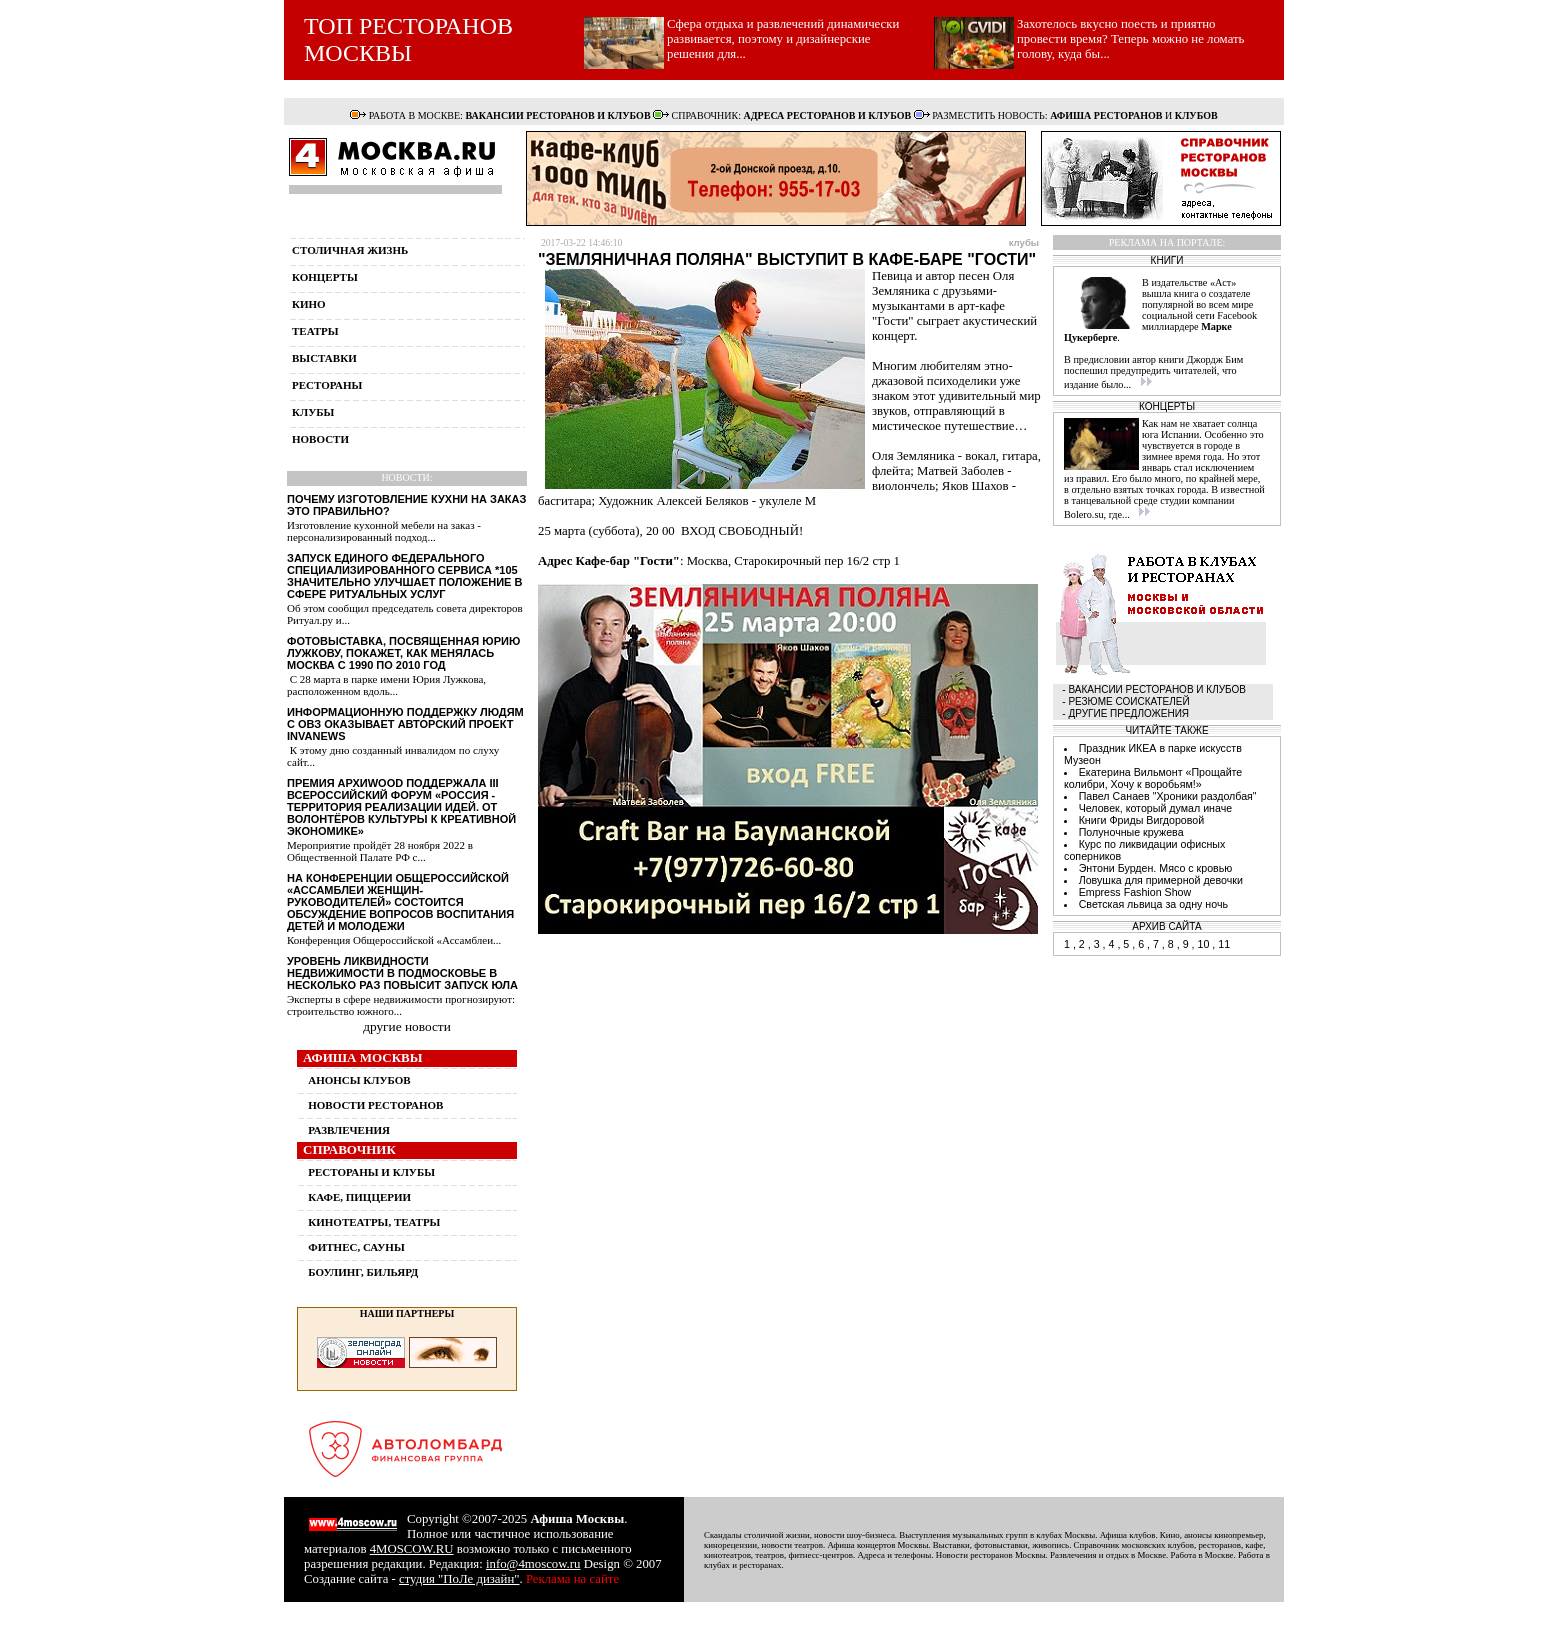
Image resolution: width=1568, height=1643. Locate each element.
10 (1203, 944)
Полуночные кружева (1131, 832)
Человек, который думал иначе (1156, 808)
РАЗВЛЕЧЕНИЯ (349, 1130)
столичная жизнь (350, 250)
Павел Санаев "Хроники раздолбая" (1168, 796)
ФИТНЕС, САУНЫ (356, 1247)
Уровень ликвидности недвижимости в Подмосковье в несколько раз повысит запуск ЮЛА (402, 973)
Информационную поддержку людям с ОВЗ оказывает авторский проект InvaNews (405, 724)
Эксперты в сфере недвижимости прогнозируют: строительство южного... (401, 1005)
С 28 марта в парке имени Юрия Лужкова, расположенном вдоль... (386, 685)
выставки (324, 358)
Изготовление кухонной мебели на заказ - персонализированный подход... (384, 531)
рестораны (327, 385)
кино (309, 304)
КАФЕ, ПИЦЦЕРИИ (359, 1197)
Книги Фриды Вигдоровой (1142, 820)
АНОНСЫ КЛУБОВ (359, 1080)
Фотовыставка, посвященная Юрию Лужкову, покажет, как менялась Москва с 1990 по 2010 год (403, 653)
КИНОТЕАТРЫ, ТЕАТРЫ (374, 1222)
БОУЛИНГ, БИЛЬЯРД (363, 1272)
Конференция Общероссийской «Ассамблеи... (394, 940)
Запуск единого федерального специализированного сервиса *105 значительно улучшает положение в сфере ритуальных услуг (404, 576)
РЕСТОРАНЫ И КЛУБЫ (371, 1172)
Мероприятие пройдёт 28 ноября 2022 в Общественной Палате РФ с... (380, 851)
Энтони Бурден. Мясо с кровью (1156, 868)
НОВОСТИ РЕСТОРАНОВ (375, 1105)
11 (1224, 944)
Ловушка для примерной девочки (1161, 880)
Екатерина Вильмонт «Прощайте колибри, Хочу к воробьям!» (1153, 778)
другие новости (407, 1026)
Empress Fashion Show (1135, 892)
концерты (325, 277)
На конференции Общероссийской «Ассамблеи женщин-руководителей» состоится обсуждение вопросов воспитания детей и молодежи (400, 902)
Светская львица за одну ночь (1153, 904)
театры (315, 331)
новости (320, 439)
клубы (313, 412)
